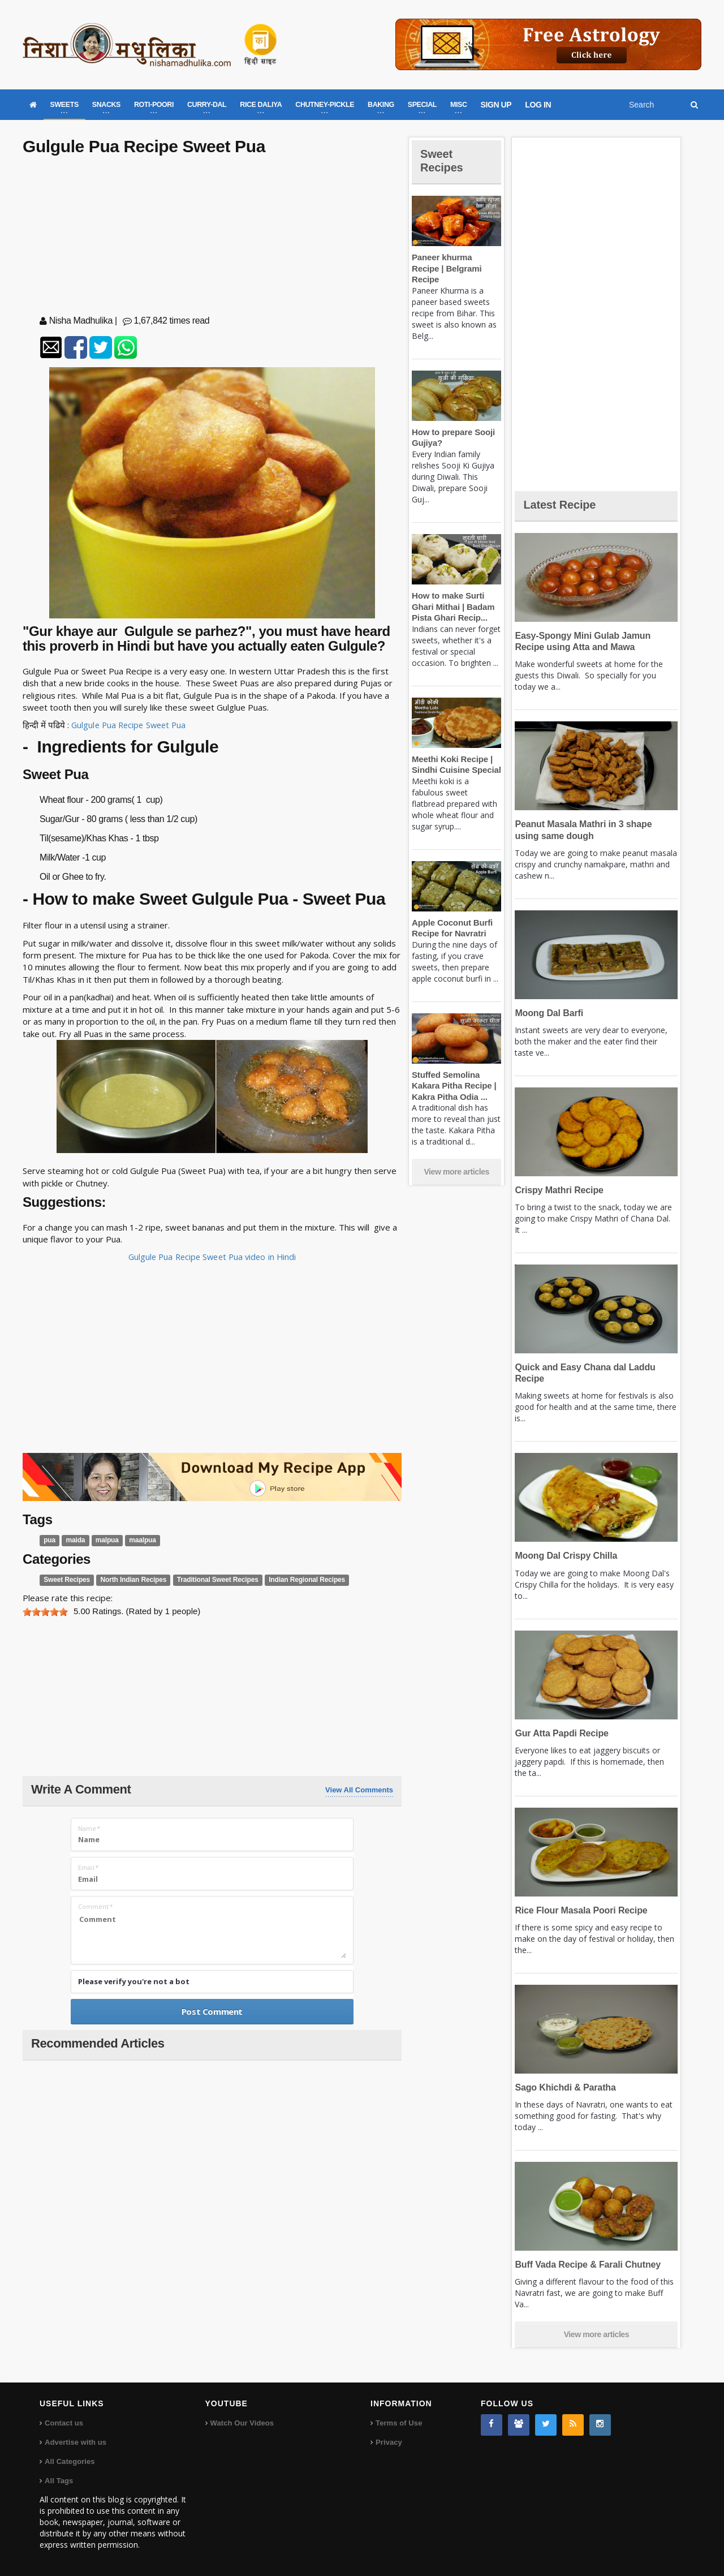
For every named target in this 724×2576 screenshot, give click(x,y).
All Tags (59, 2480)
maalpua (140, 1540)
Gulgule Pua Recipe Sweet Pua (130, 724)
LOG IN (538, 104)
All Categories (69, 2461)
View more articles (456, 1161)
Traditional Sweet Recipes (212, 1580)
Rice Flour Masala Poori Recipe (579, 1910)
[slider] (45, 1611)
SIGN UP (496, 104)
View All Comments (359, 1790)
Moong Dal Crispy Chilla (564, 1555)
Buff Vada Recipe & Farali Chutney (585, 2264)
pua (49, 1540)
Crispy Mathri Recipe (557, 1190)
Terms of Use (398, 2423)
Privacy (389, 2442)
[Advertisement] (212, 237)
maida (75, 1540)
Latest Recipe (562, 504)
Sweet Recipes (66, 1580)
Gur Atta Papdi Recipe (560, 1733)
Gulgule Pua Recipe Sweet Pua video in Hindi (212, 1256)
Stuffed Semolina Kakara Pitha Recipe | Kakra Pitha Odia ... (452, 1074)
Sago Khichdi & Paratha (564, 2087)
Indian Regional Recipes (297, 1580)
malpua (105, 1540)
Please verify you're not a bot (133, 1981)
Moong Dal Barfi (548, 1013)
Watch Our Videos (241, 2423)
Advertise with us (75, 2442)
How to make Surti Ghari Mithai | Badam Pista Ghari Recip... (452, 596)
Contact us (64, 2423)
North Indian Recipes (130, 1580)
